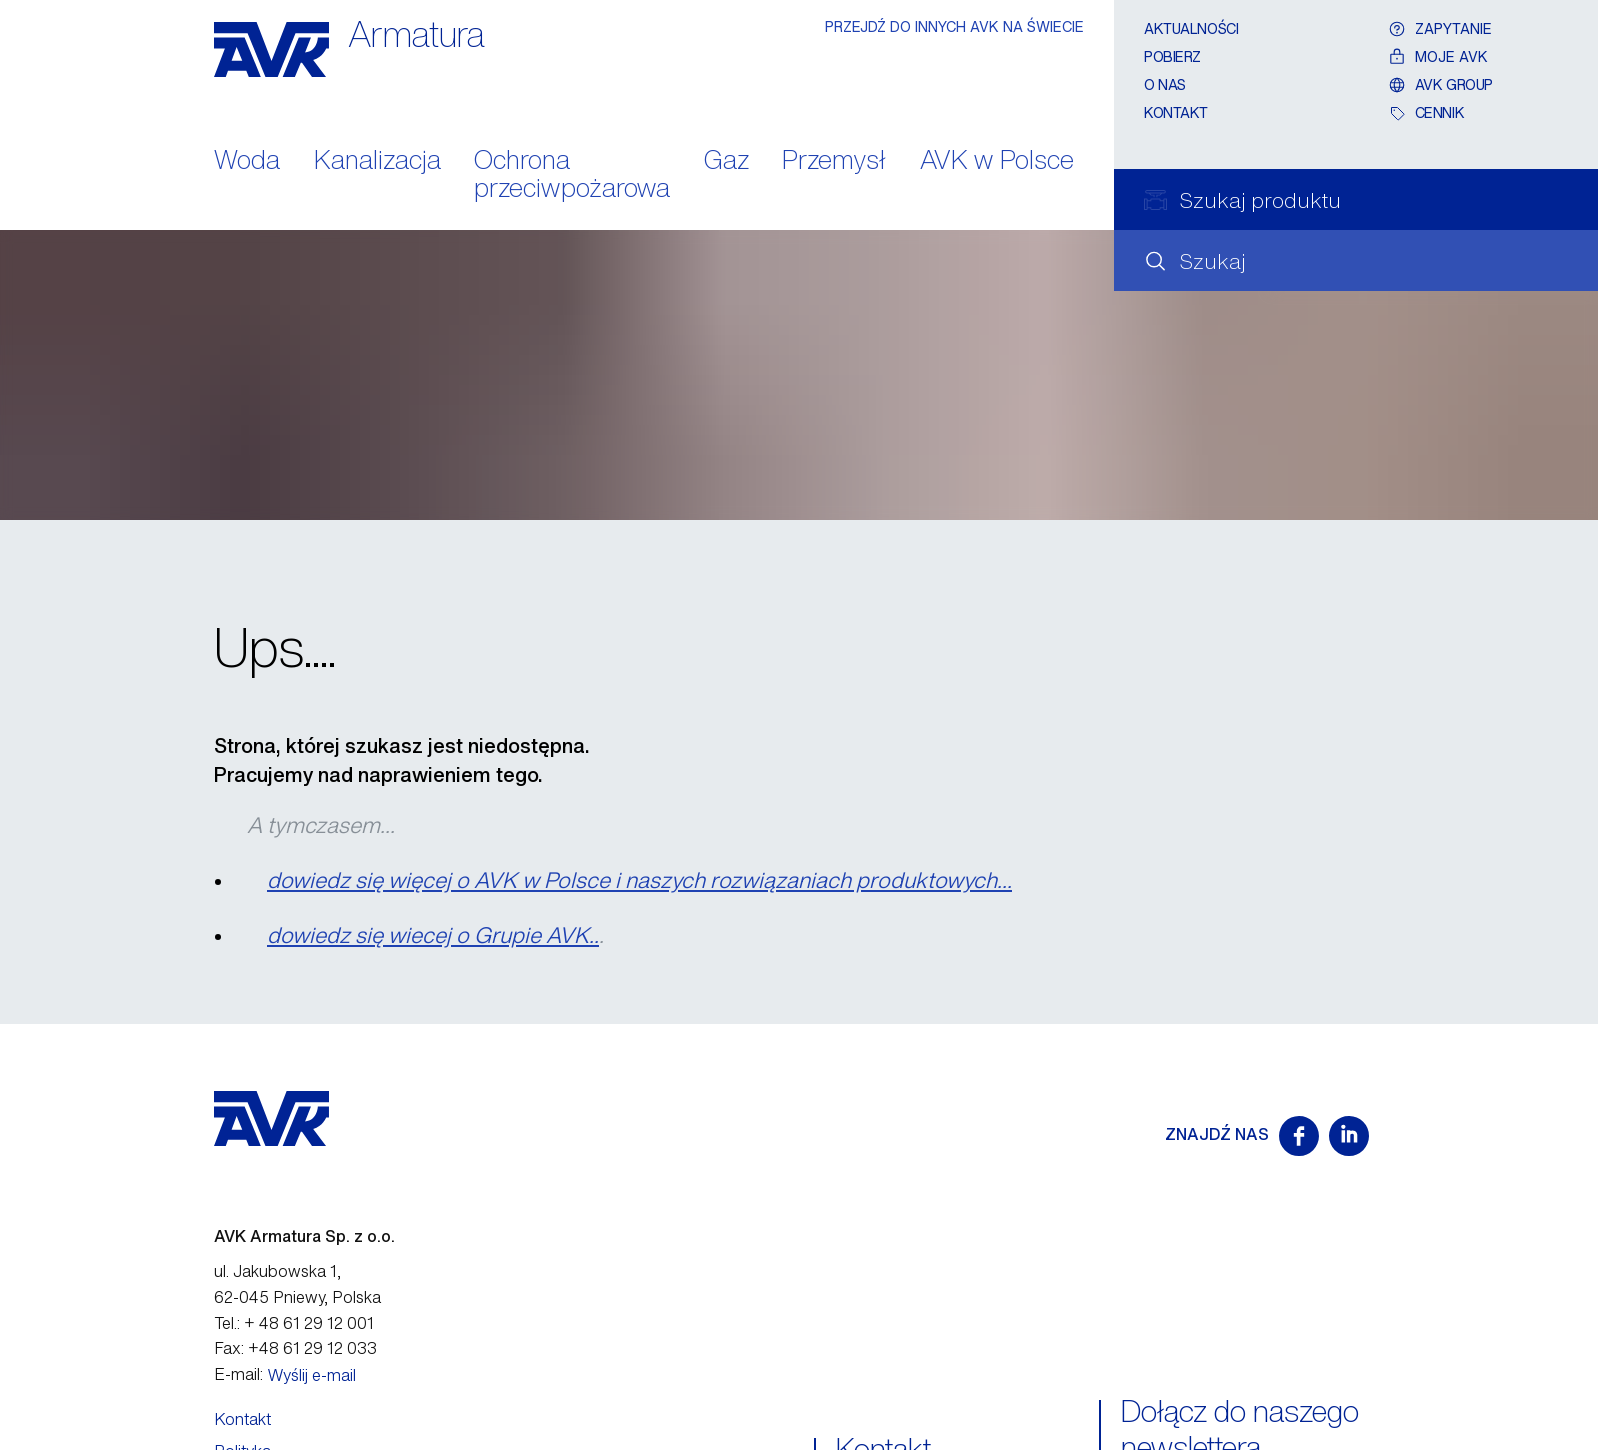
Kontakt (1176, 112)
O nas (1165, 84)
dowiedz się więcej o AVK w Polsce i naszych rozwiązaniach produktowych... (639, 880)
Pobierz (1172, 56)
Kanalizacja (377, 161)
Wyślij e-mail (312, 1375)
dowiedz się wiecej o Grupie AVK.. (433, 935)
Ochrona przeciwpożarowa (572, 176)
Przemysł (834, 161)
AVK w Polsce (997, 161)
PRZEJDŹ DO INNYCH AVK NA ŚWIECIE (954, 26)
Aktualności (1191, 28)
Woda (247, 161)
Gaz (726, 161)
